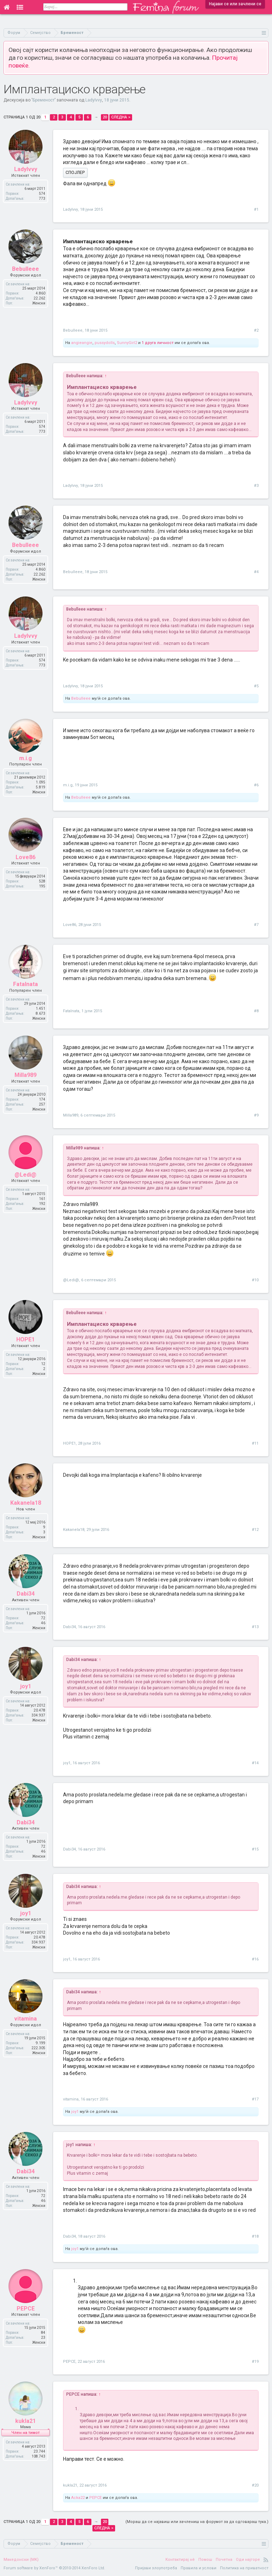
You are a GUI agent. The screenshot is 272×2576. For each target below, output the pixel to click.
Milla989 (70, 1115)
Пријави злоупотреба (156, 2568)
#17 (255, 2099)
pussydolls (105, 342)
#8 (256, 1011)
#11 (255, 1443)
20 (105, 117)
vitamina (71, 2099)
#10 (255, 1280)
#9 (256, 1115)
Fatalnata (71, 1011)
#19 (255, 2361)
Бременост (44, 100)
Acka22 (78, 2497)
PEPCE (69, 2361)
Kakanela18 (73, 1529)
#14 (255, 1763)
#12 (255, 1529)
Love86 (69, 924)
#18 (255, 2236)
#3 (256, 485)
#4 (256, 572)
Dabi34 (69, 1627)
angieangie (81, 342)
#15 (255, 1849)
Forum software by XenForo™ (54, 2568)
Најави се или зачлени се (235, 3)
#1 (256, 209)
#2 (256, 330)
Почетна (224, 2559)
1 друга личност (158, 342)
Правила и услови (198, 2568)
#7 (256, 924)
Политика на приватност (244, 2568)
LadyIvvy (93, 100)
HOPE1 (69, 1443)
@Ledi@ (71, 1280)
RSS (266, 2559)
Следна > (120, 117)
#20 (255, 2485)
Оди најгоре (248, 2559)
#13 (255, 1627)
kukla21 (70, 2485)
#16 (255, 1959)
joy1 (66, 1763)
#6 (256, 785)
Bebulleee (73, 330)
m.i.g (68, 785)
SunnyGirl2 (127, 342)
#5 (256, 686)
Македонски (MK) (21, 2559)
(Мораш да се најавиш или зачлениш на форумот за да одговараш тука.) (196, 2521)
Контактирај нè (180, 2559)
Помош (205, 2559)
